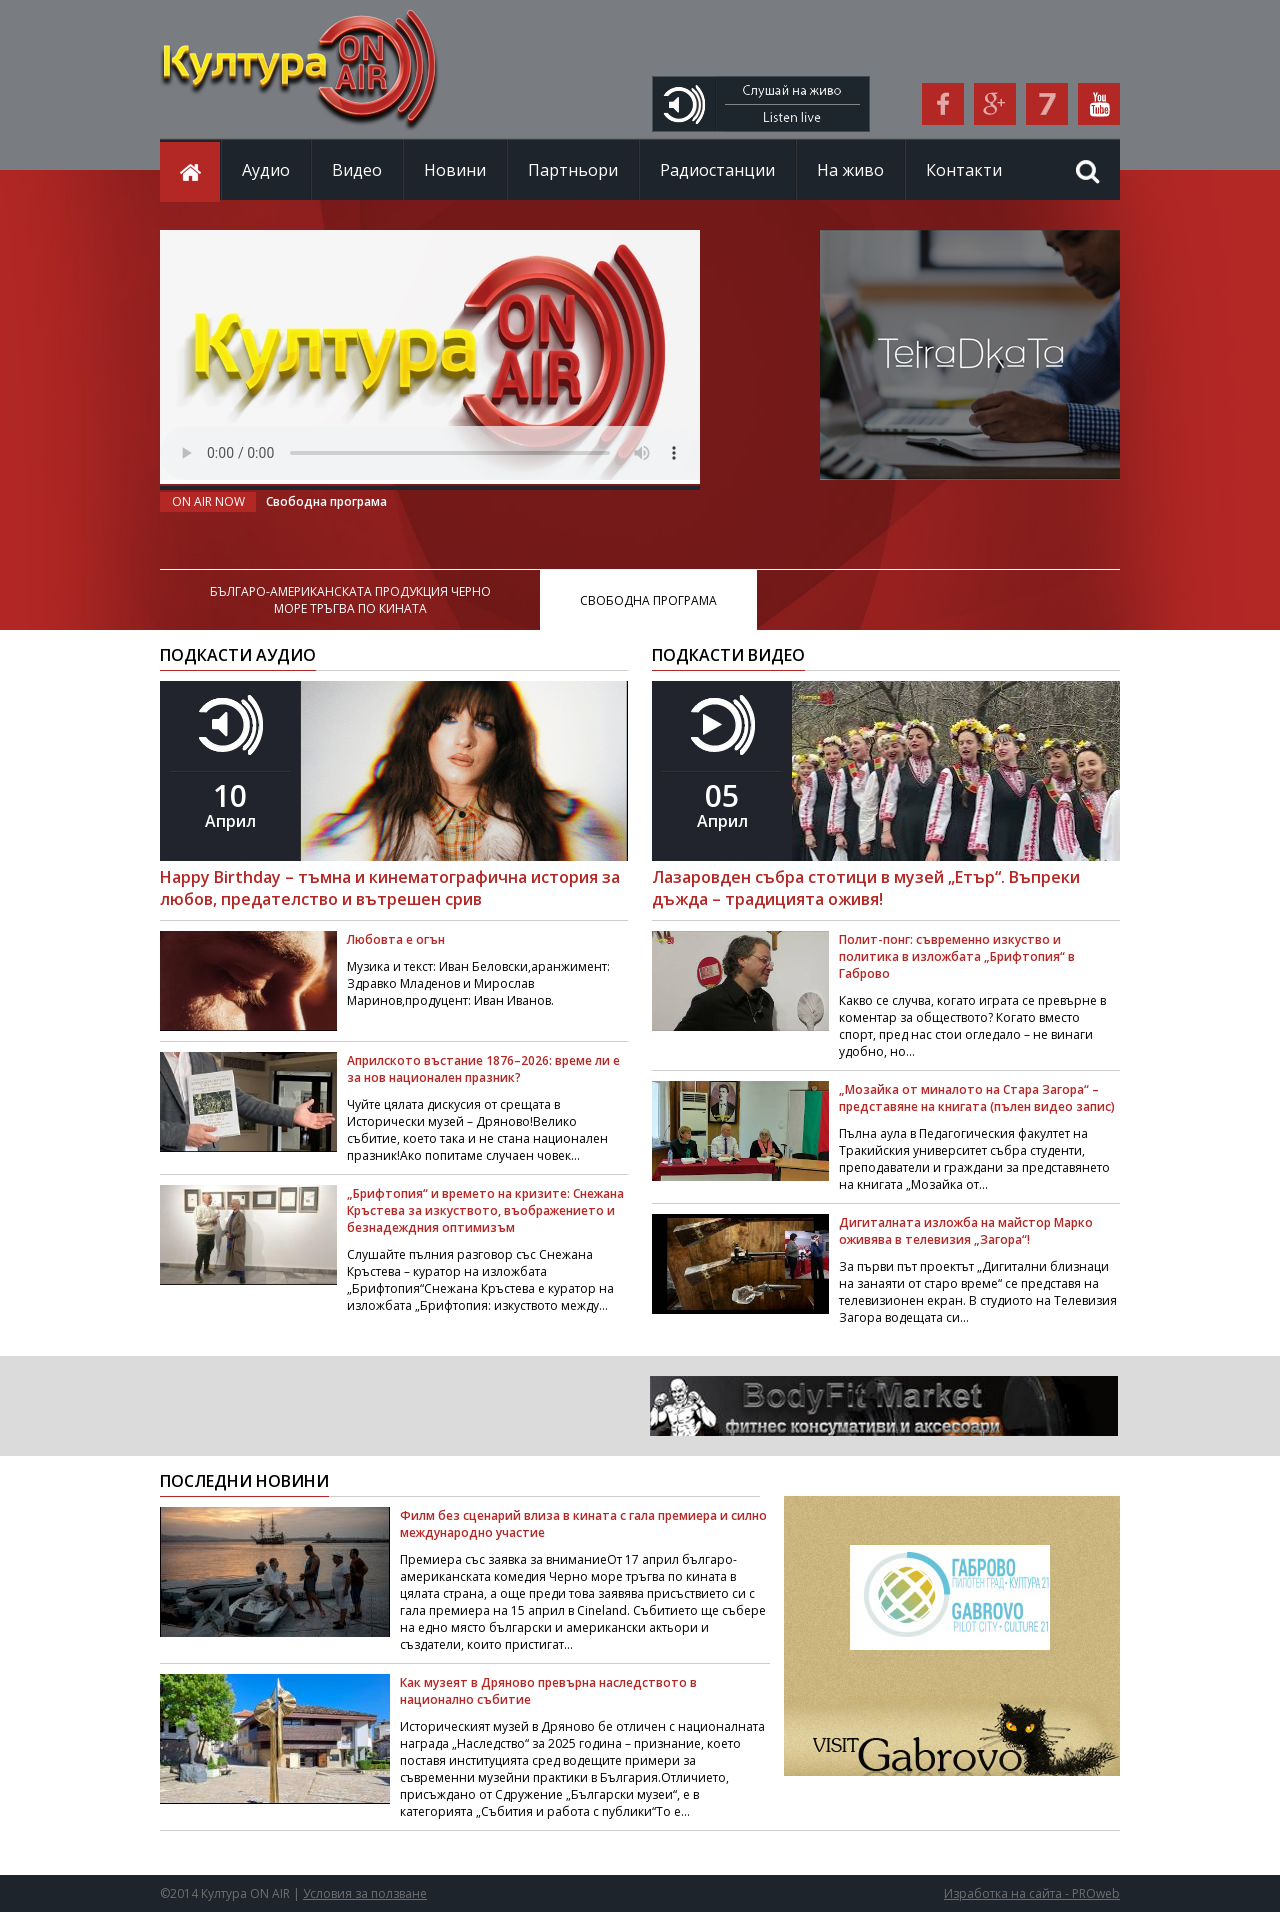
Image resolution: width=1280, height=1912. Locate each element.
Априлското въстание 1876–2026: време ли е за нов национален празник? (483, 1069)
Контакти (964, 170)
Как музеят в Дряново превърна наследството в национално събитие (548, 1691)
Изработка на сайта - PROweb (1032, 1893)
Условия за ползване (365, 1893)
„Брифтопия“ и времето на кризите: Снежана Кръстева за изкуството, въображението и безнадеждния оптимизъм (485, 1210)
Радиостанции (717, 170)
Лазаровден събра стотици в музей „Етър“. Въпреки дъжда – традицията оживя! (866, 888)
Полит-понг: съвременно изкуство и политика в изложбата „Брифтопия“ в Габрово (957, 956)
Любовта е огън (396, 939)
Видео (357, 170)
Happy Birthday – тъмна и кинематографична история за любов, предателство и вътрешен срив (390, 888)
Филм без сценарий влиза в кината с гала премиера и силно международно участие (583, 1524)
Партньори (573, 170)
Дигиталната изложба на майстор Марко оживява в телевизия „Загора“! (966, 1231)
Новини (455, 170)
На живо (850, 170)
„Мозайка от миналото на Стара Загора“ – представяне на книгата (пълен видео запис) (977, 1098)
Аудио (266, 170)
